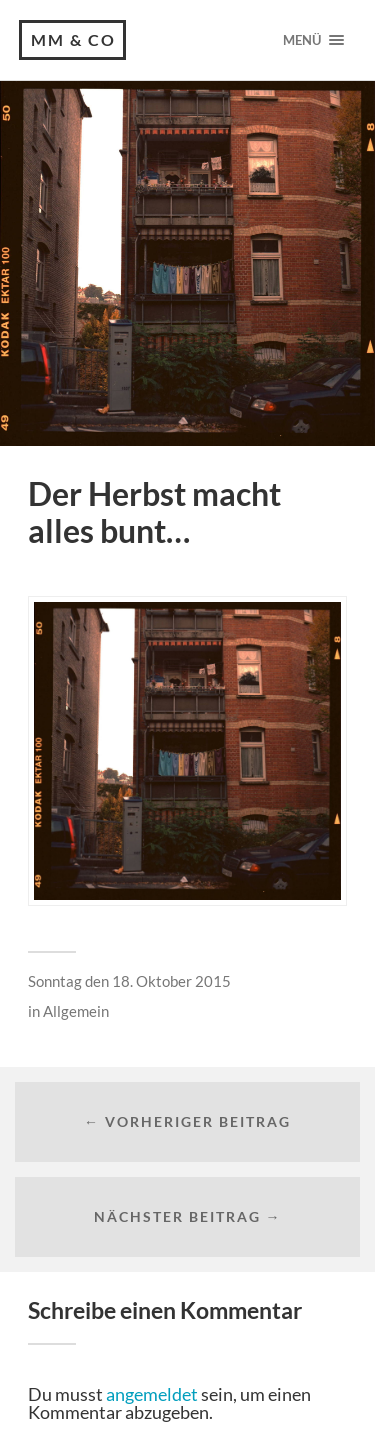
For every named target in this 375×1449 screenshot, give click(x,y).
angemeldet (152, 1394)
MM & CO (73, 39)
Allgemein (76, 1011)
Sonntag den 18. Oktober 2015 (129, 981)
